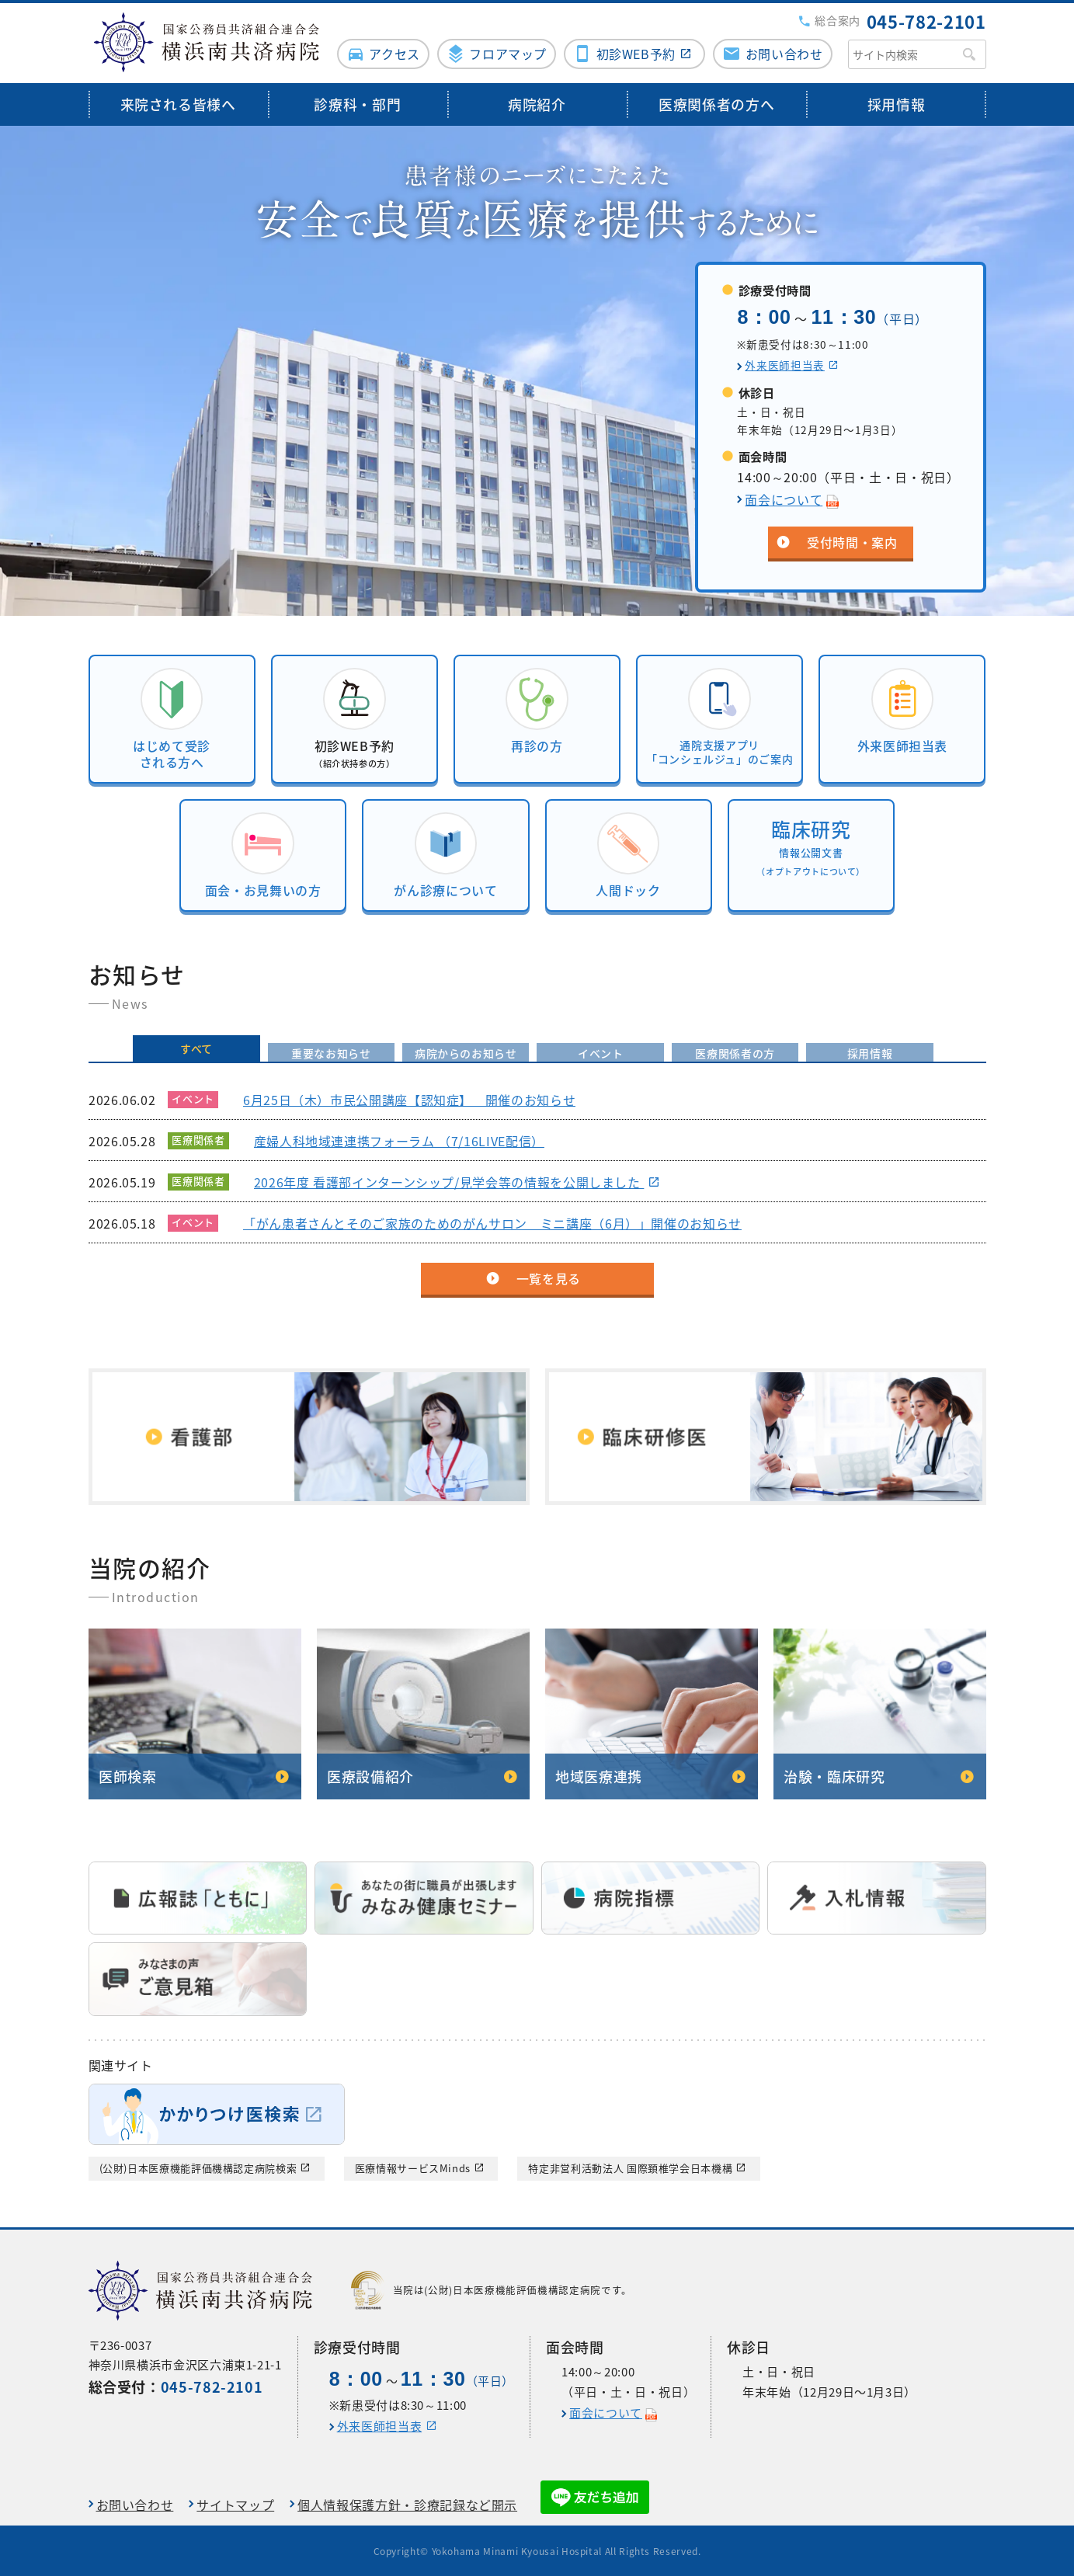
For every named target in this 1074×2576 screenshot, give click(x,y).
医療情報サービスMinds (413, 2167)
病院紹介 (537, 102)
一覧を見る (548, 1277)
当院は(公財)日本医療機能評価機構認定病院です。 (491, 2288)
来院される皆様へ (178, 102)
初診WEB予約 (635, 52)
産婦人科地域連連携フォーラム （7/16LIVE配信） (398, 1140)
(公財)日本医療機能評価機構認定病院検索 (198, 2167)
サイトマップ (235, 2503)
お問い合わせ (784, 52)
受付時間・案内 (852, 540)
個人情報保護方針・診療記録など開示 (407, 2503)
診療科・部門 (357, 102)
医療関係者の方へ (716, 102)
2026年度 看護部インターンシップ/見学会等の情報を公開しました (448, 1181)
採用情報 (896, 102)
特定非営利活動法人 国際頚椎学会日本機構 (630, 2167)
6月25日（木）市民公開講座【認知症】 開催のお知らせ (408, 1099)
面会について (783, 497)
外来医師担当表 (784, 363)
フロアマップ (508, 52)
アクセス (394, 52)
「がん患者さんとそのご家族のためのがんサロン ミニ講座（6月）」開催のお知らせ (491, 1222)
